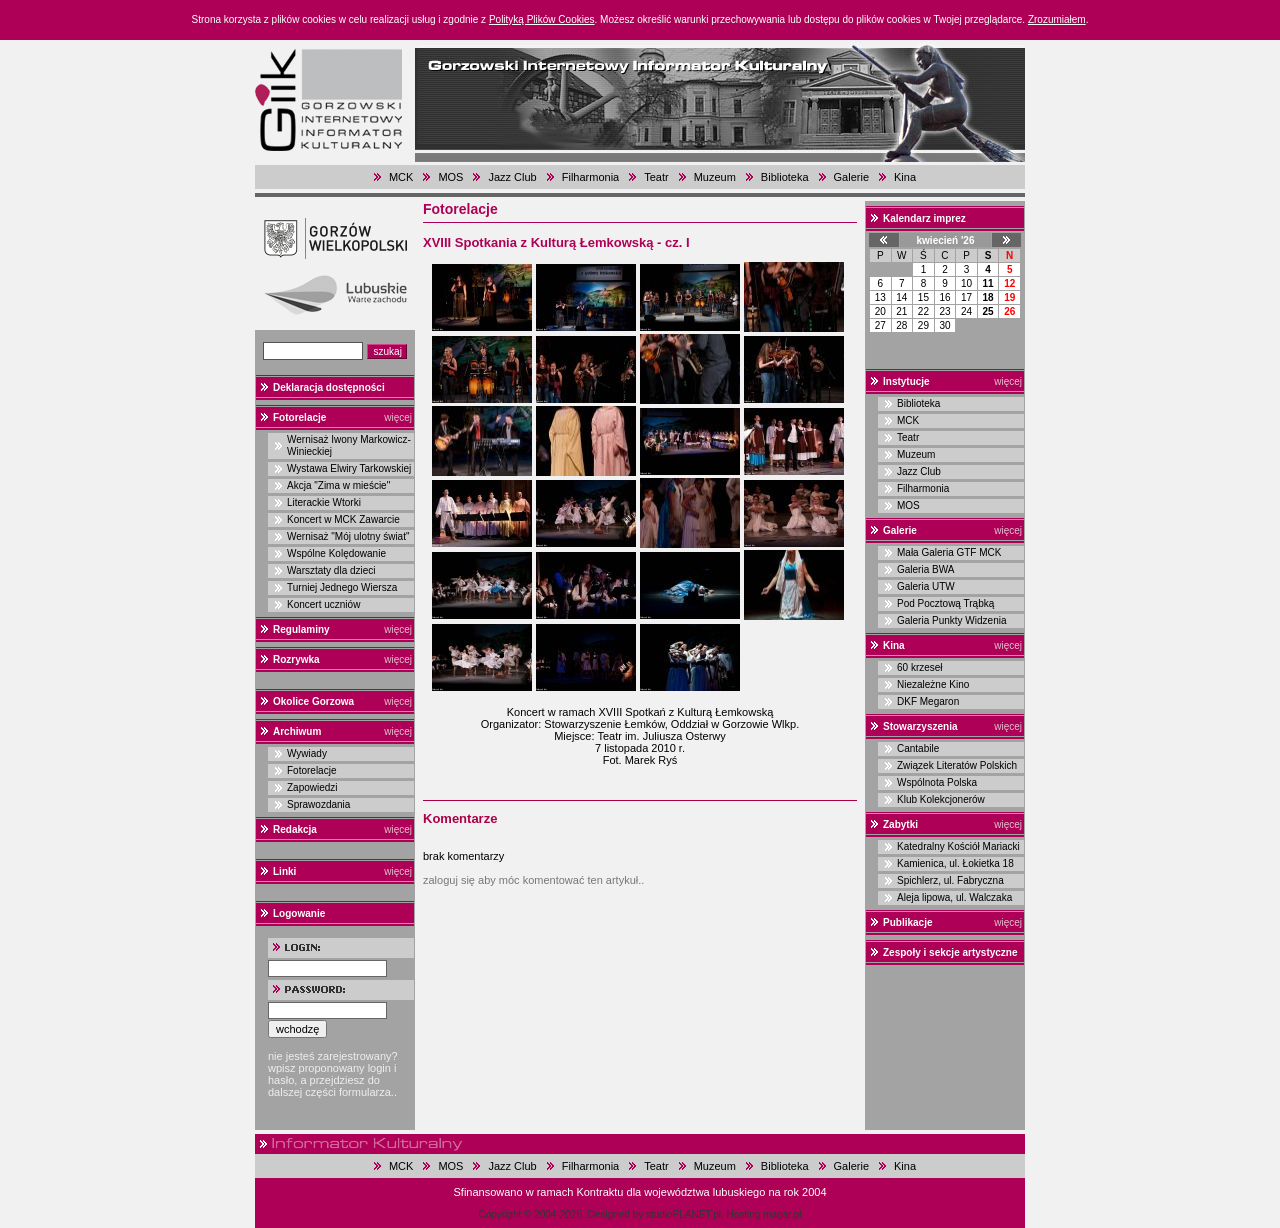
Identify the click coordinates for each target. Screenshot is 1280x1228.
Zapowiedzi (312, 787)
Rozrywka (296, 659)
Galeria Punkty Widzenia (952, 620)
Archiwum (297, 731)
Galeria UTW (926, 586)
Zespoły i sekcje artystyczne (950, 952)
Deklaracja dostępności (329, 387)
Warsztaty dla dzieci (331, 570)
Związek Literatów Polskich (957, 765)
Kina (905, 177)
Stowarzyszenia (920, 726)
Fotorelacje (299, 417)
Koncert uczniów (323, 604)
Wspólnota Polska (937, 782)
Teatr (656, 177)
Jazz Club (512, 177)
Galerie (851, 177)
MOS (450, 177)
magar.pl (782, 1214)
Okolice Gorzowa (313, 701)
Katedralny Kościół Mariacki (958, 846)
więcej (398, 417)
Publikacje (907, 922)
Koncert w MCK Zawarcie (343, 519)
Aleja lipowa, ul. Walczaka (954, 897)
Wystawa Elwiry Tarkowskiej (349, 468)
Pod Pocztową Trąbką (945, 603)
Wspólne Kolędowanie (336, 553)
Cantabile (918, 748)
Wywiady (307, 753)
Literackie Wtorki (324, 502)
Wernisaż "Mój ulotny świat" (348, 536)
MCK (401, 177)
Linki (284, 871)
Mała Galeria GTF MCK (949, 552)
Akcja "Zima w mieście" (338, 485)
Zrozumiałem (1057, 19)
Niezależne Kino (933, 684)
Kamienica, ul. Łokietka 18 (955, 863)
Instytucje (906, 381)
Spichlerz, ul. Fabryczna (950, 880)
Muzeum (715, 177)
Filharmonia (590, 177)
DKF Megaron (928, 701)
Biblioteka (785, 177)
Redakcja (295, 829)
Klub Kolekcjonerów (941, 799)
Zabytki (900, 824)
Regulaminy (301, 629)
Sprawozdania (318, 804)
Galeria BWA (925, 569)
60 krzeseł (920, 667)
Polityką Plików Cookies (542, 19)
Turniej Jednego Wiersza (342, 587)
